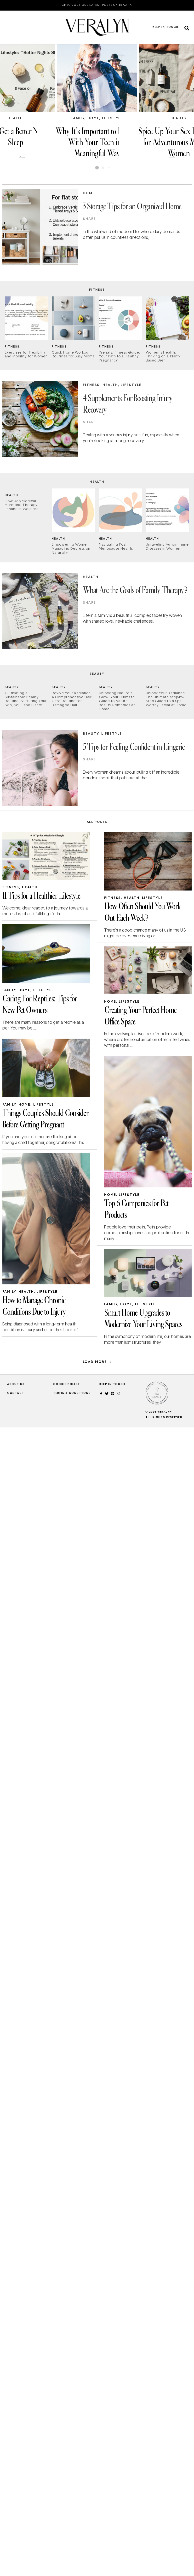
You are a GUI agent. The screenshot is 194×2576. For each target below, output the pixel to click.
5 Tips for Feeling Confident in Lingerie (134, 746)
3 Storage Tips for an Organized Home (132, 205)
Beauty (179, 118)
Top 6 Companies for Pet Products (136, 1206)
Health (15, 118)
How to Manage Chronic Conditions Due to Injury (34, 1302)
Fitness (12, 346)
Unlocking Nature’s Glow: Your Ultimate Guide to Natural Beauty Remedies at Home (117, 701)
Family (78, 118)
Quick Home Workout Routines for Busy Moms (73, 355)
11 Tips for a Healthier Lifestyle (41, 895)
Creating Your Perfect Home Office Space (140, 1014)
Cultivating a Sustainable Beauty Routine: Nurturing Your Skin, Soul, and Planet (26, 699)
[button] (186, 28)
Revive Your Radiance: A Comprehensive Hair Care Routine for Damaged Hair (72, 699)
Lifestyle (112, 118)
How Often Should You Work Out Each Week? (142, 911)
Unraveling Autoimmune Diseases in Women (167, 547)
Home (93, 118)
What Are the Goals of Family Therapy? (135, 589)
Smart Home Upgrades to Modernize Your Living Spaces (143, 1314)
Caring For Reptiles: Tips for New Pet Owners (39, 1002)
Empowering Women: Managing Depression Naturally (71, 549)
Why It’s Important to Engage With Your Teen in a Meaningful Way (97, 141)
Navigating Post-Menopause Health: (116, 547)
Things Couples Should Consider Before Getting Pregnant (45, 1116)
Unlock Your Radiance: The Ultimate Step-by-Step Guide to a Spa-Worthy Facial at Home (166, 699)
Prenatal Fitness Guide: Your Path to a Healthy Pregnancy (119, 357)
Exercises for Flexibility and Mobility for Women (26, 355)
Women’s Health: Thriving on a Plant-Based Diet (163, 357)
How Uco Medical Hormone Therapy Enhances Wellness (21, 505)
